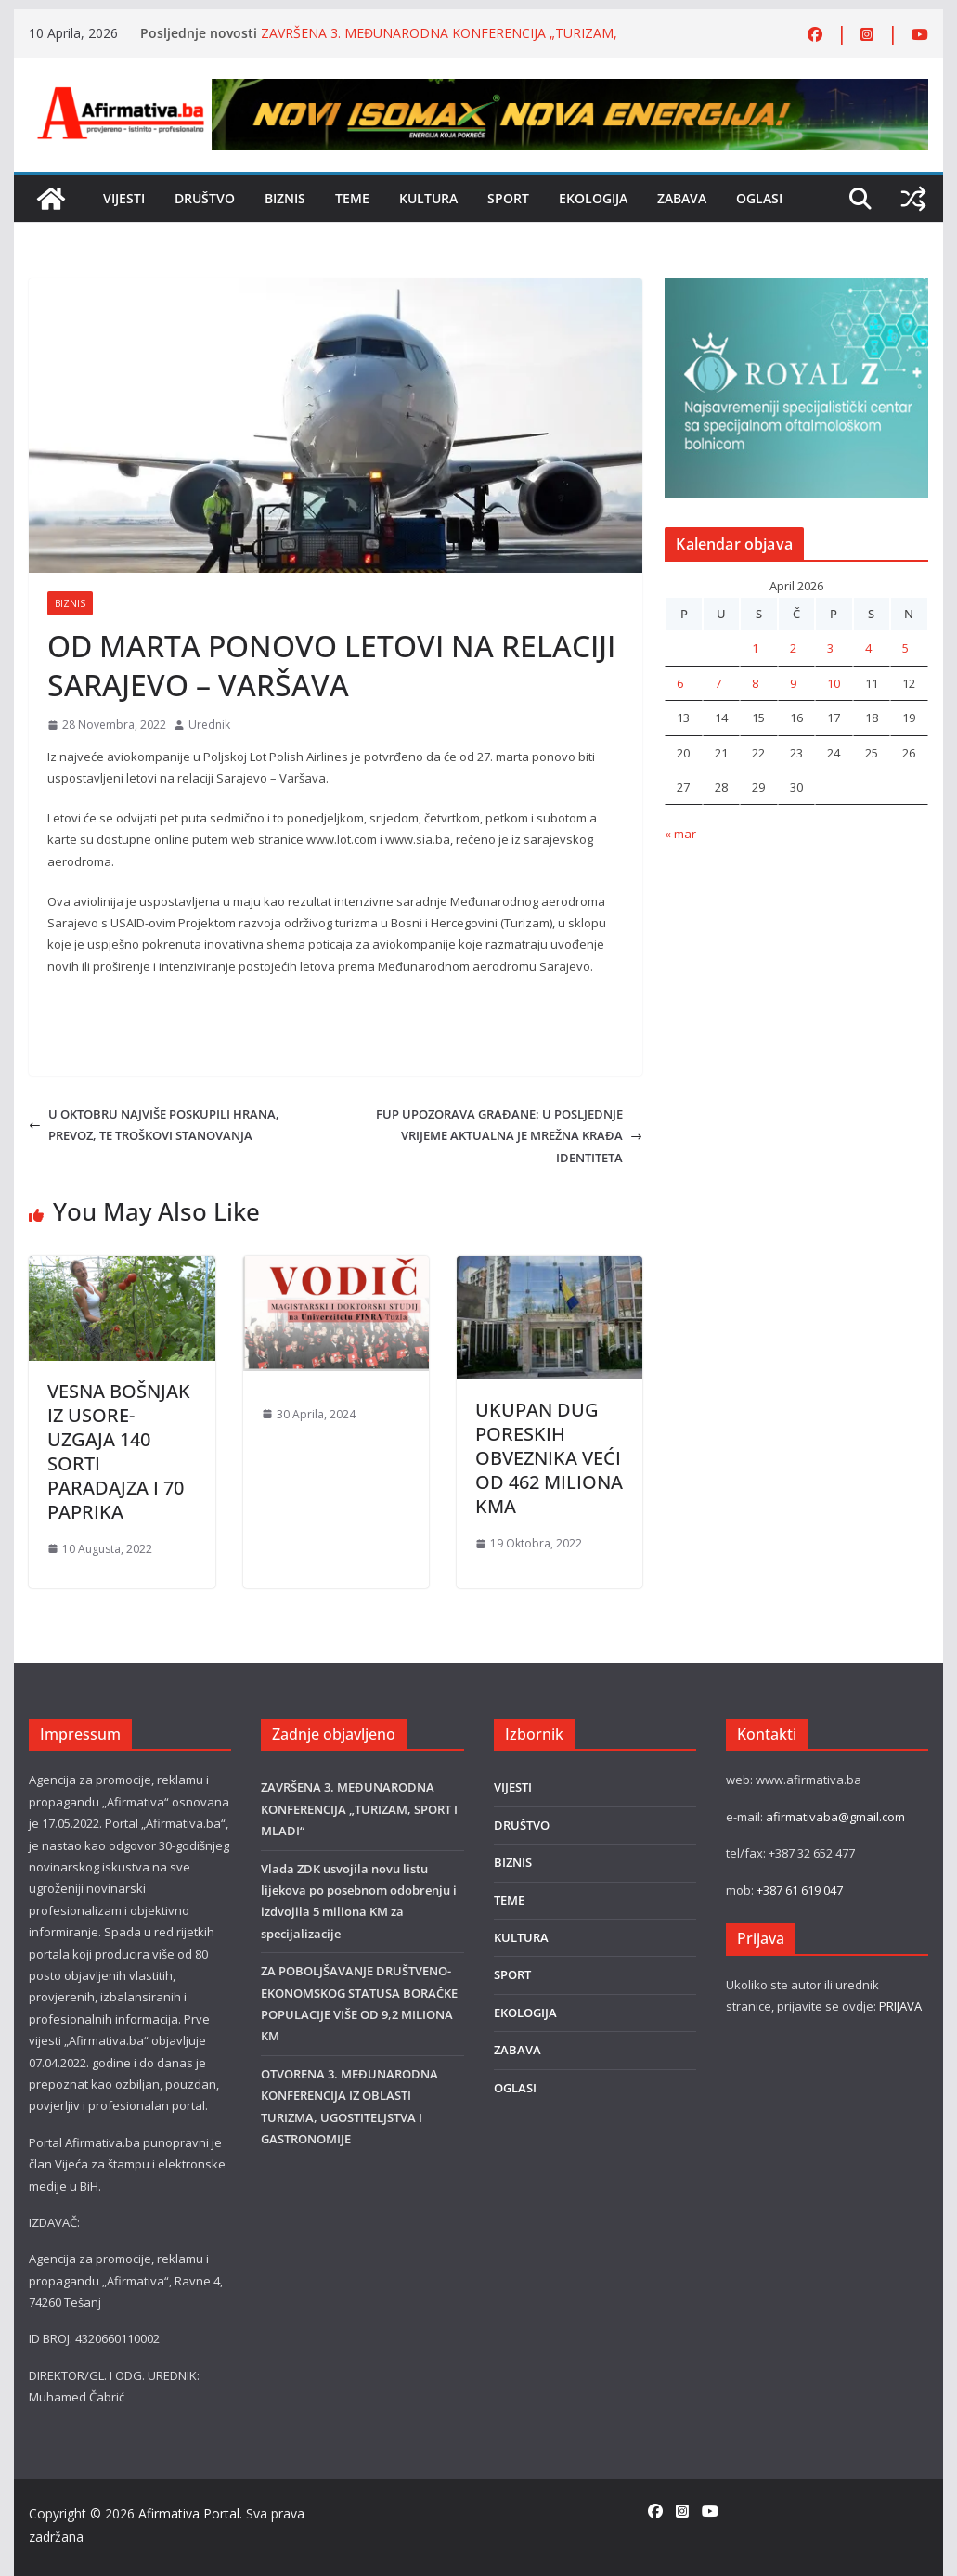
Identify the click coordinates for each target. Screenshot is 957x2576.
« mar (680, 833)
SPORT (508, 198)
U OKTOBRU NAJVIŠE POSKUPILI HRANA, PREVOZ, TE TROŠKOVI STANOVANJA (154, 1125)
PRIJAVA (900, 2006)
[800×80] (569, 89)
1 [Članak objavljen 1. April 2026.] (755, 648)
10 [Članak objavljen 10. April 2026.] (833, 683)
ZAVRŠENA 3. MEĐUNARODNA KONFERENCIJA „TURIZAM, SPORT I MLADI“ (359, 1809)
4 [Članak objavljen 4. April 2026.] (868, 648)
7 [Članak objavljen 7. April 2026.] (718, 683)
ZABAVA (681, 198)
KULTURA (428, 198)
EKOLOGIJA (593, 198)
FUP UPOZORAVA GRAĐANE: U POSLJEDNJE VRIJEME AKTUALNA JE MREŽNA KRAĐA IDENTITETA (509, 1136)
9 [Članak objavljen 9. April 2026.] (793, 683)
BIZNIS (285, 198)
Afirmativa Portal (188, 2513)
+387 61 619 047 (800, 1890)
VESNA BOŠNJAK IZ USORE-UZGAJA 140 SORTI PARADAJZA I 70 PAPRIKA (118, 1451)
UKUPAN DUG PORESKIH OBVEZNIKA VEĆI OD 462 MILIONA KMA (549, 1458)
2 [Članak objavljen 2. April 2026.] (793, 648)
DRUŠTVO (205, 198)
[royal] (796, 288)
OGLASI (759, 198)
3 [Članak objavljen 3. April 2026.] (830, 648)
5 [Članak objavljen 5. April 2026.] (905, 648)
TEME (352, 198)
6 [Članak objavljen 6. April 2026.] (680, 683)
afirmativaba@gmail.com (835, 1816)
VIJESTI (124, 198)
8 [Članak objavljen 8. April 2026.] (755, 683)
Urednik (209, 724)
